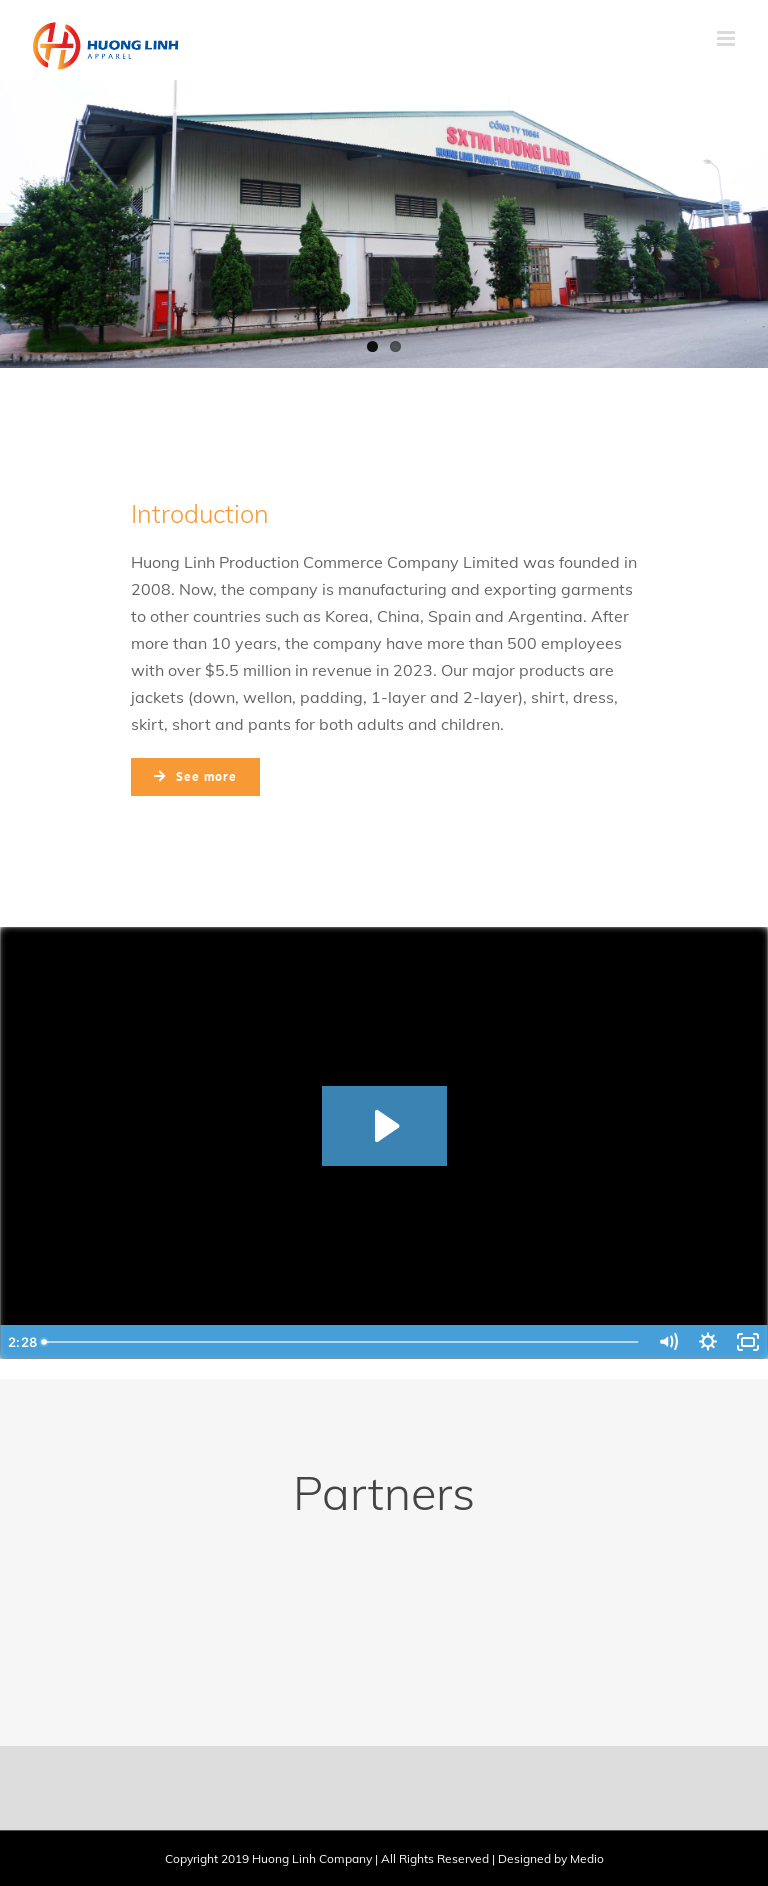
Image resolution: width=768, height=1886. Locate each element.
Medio (587, 1858)
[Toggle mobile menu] (727, 38)
